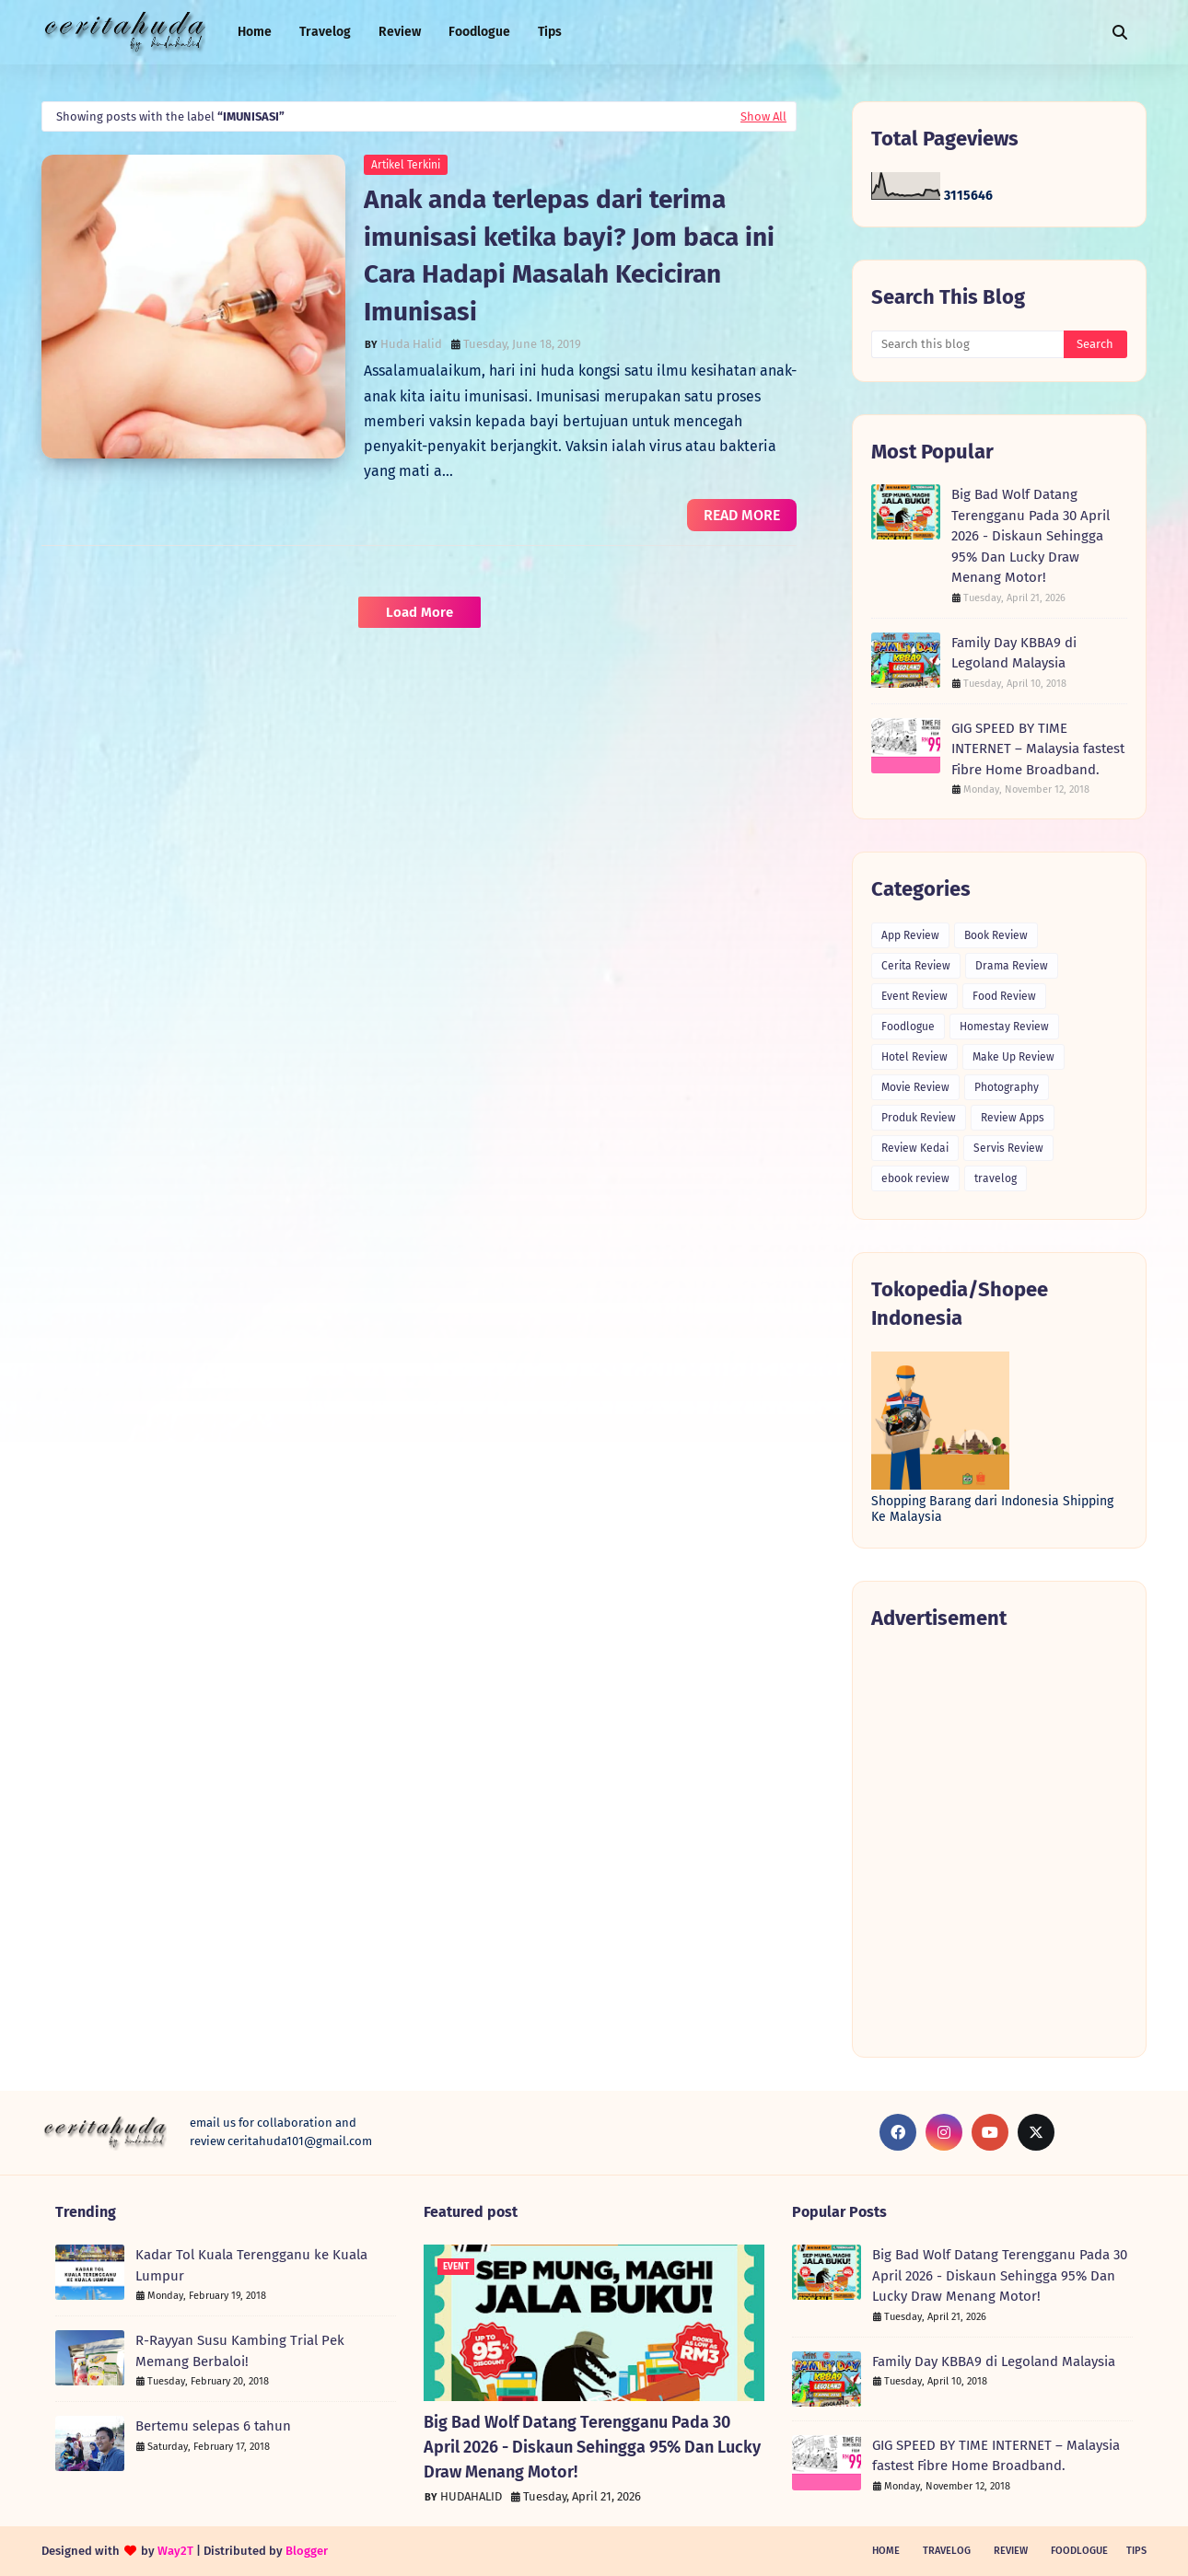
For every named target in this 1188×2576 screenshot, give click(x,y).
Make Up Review (1013, 1056)
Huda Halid (411, 344)
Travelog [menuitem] (325, 32)
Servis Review (1008, 1148)
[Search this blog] (967, 344)
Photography (1006, 1087)
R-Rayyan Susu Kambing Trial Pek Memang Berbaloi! (239, 2351)
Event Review (914, 996)
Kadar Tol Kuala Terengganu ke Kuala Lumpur (251, 2265)
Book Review (996, 935)
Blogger (306, 2551)
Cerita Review (915, 965)
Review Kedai (915, 1148)
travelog (995, 1178)
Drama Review (1011, 965)
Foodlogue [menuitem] (479, 32)
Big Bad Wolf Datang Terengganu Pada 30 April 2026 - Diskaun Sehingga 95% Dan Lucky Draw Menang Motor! (1030, 536)
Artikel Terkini (405, 164)
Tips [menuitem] (550, 32)
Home (886, 2551)
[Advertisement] (999, 1843)
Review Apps (1012, 1117)
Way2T (175, 2551)
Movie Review (915, 1087)
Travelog (947, 2551)
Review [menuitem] (400, 32)
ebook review (915, 1178)
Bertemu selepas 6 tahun (213, 2426)
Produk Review (918, 1117)
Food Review (1004, 996)
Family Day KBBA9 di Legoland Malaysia (1014, 653)
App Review (910, 935)
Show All (763, 116)
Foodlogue (908, 1026)
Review (1011, 2551)
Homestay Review (1004, 1026)
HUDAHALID (471, 2496)
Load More (419, 612)
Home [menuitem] (255, 32)
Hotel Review (914, 1056)
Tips (1136, 2551)
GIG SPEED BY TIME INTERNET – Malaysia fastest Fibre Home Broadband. (1037, 749)
